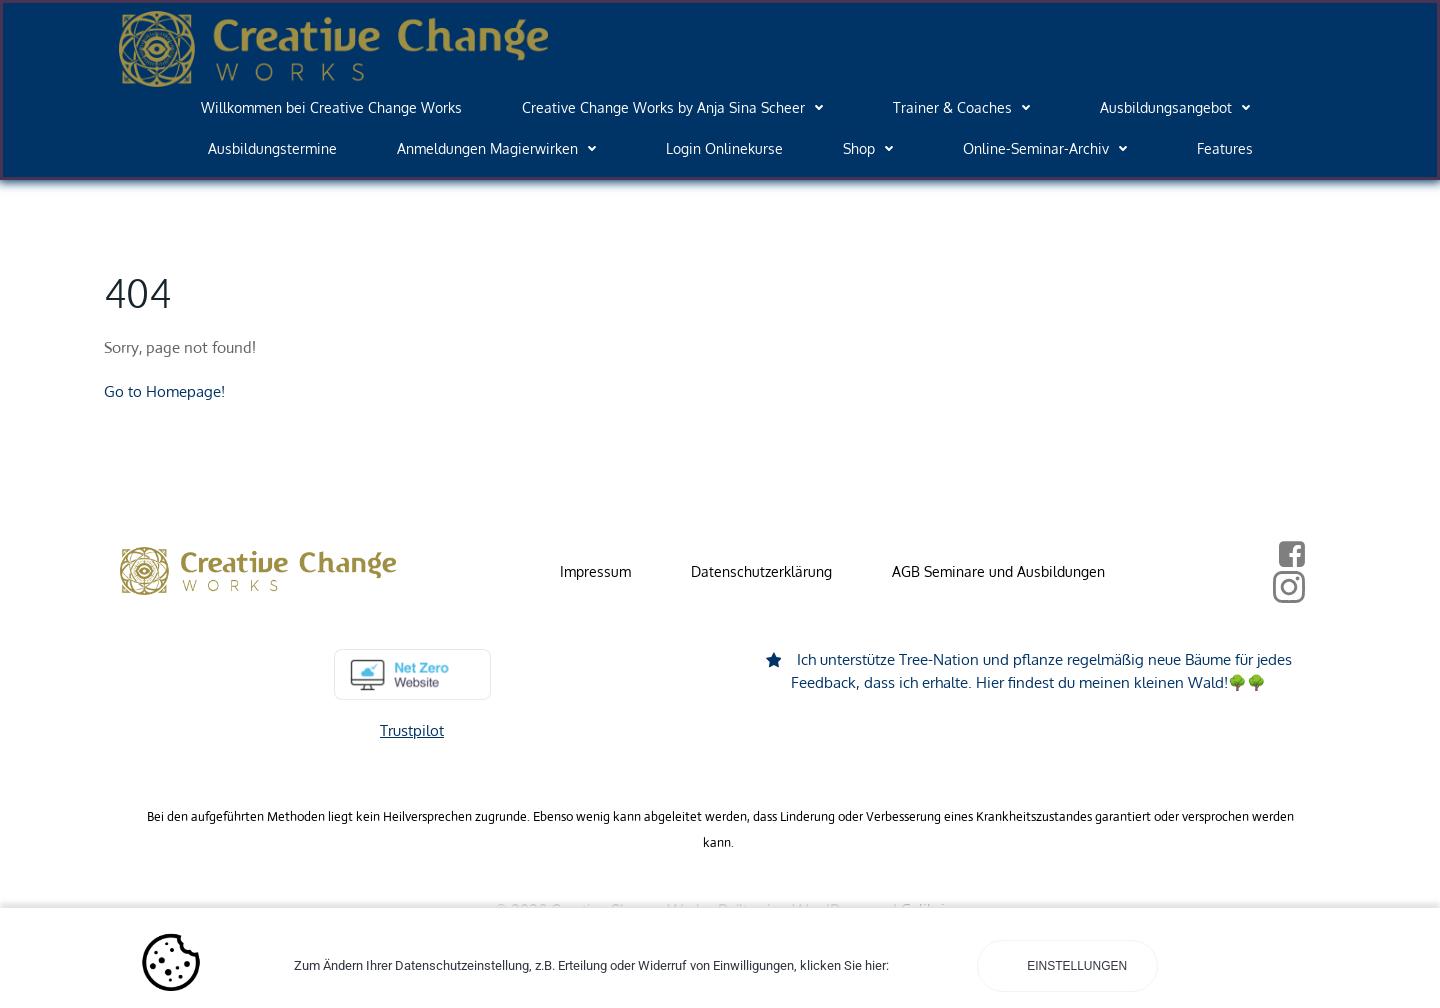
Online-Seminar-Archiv (1050, 148)
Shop (873, 148)
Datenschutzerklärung (761, 571)
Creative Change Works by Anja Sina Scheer (677, 107)
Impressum (595, 571)
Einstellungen (1075, 966)
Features (1225, 148)
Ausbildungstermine (272, 148)
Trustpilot (412, 730)
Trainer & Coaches (966, 107)
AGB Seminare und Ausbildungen (998, 571)
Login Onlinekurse (724, 148)
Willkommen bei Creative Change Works (331, 107)
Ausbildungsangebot (1180, 107)
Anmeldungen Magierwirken (501, 148)
